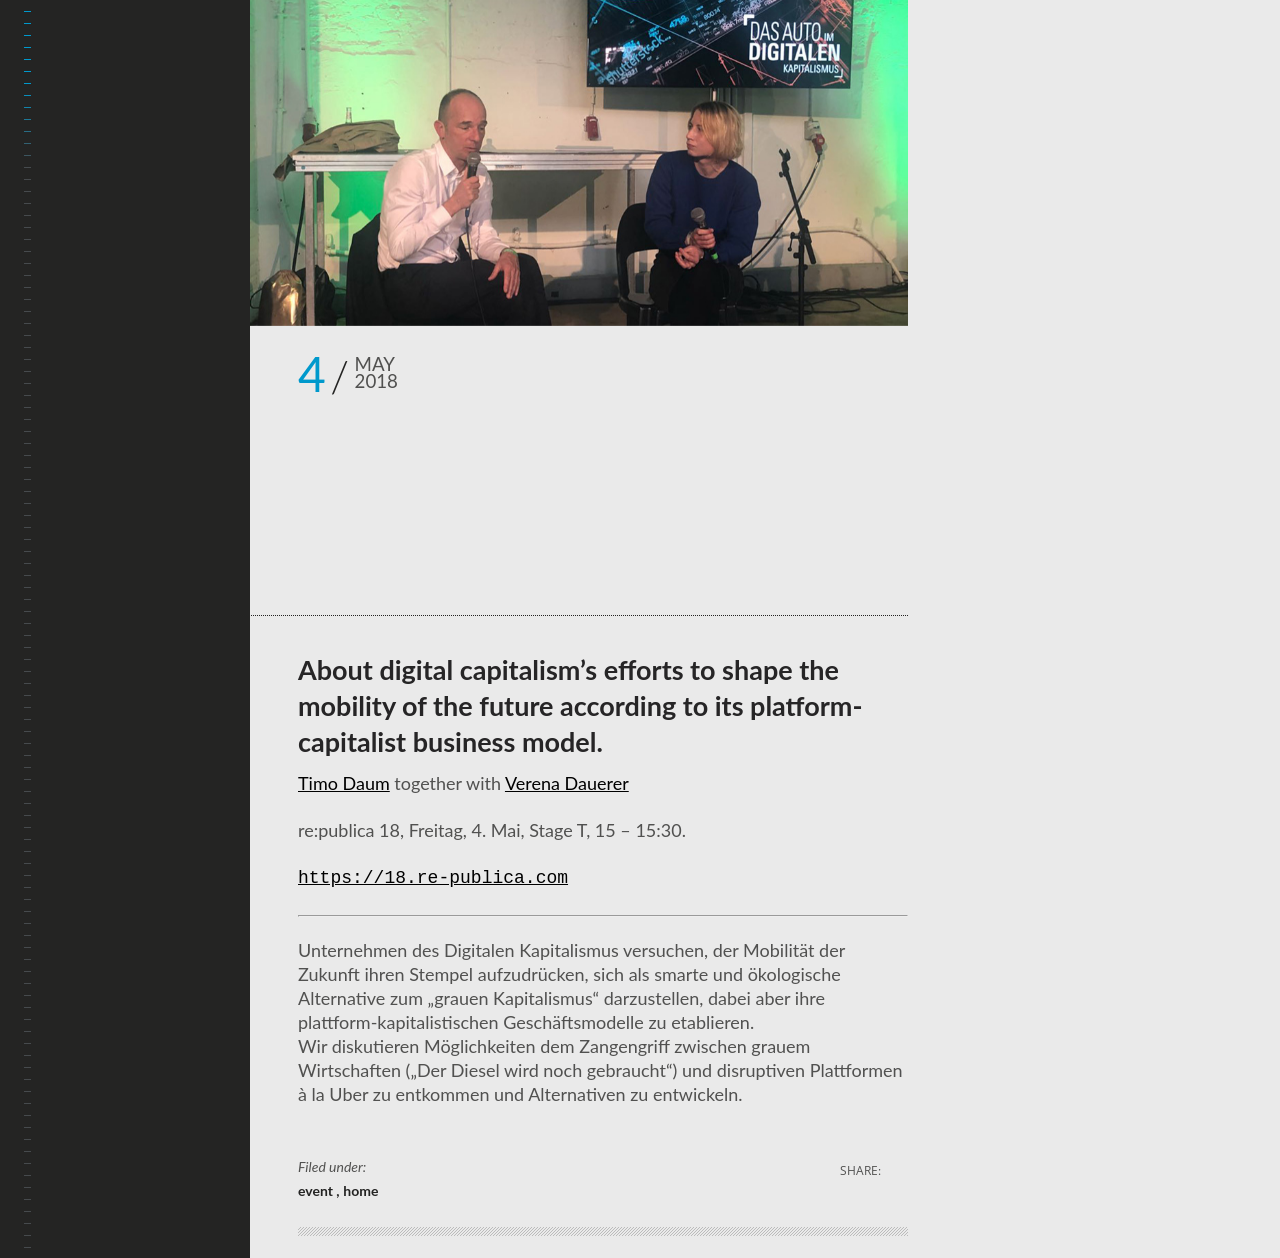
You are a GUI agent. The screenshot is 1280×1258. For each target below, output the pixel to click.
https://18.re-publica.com (433, 879)
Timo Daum (344, 783)
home (360, 1190)
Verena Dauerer (567, 783)
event (317, 1190)
